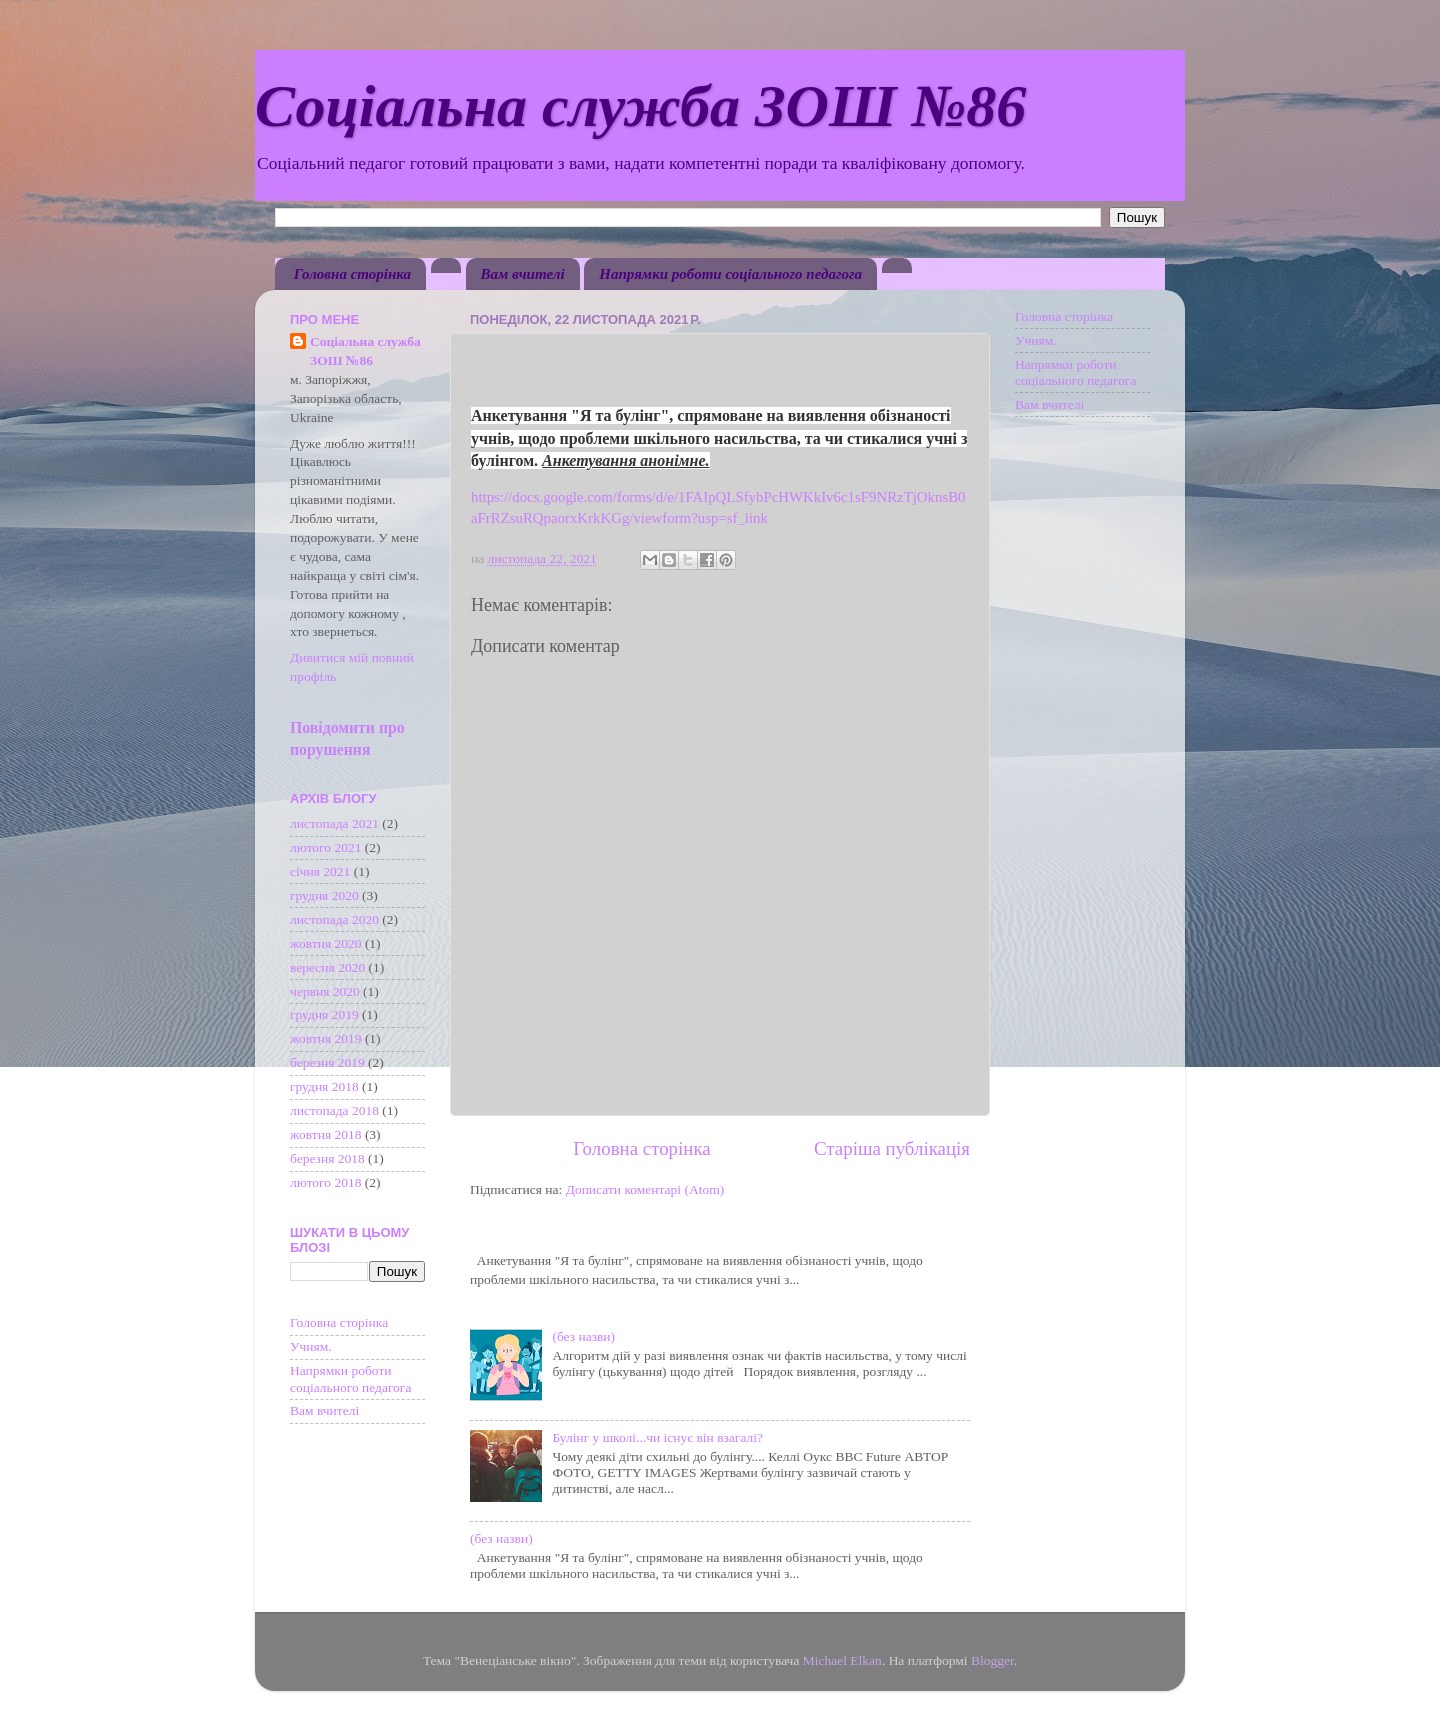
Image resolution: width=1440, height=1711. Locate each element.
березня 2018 (327, 1158)
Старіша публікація (892, 1148)
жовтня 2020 (326, 943)
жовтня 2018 (326, 1134)
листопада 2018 (334, 1110)
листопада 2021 (334, 823)
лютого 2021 (325, 847)
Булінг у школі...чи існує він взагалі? (657, 1437)
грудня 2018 (324, 1086)
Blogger (992, 1660)
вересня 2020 (327, 967)
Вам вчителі (523, 274)
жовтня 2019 (326, 1038)
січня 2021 (320, 871)
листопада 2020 (334, 919)
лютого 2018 (325, 1182)
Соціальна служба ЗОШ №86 (640, 106)
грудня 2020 (324, 895)
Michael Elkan (842, 1660)
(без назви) (583, 1336)
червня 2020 (325, 991)
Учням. (311, 1346)
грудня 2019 (324, 1014)
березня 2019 (327, 1062)
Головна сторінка (352, 274)
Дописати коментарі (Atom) (645, 1189)
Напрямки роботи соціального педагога (730, 274)
